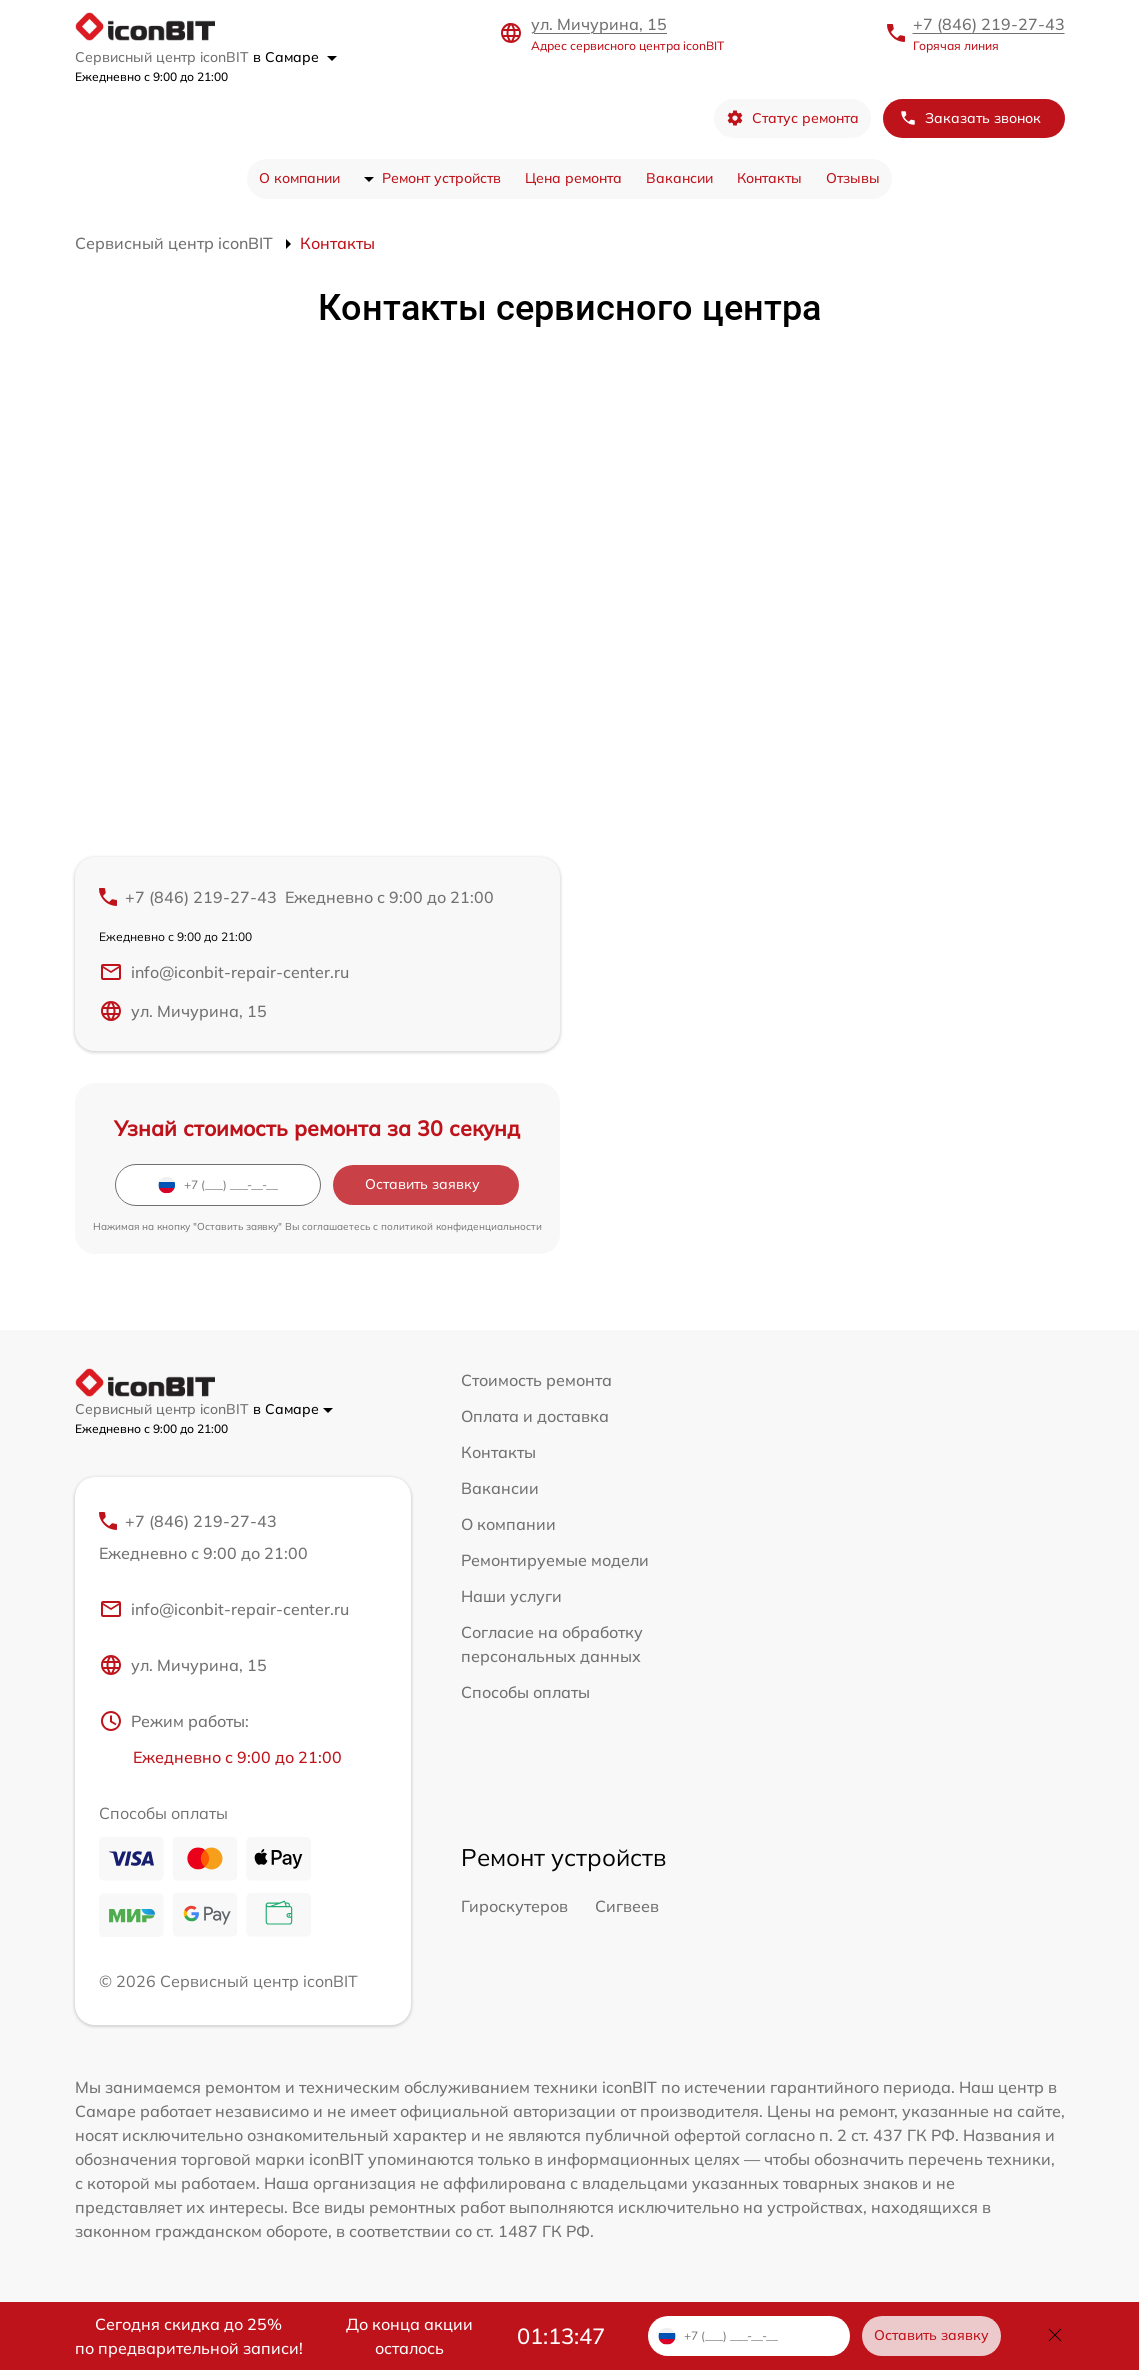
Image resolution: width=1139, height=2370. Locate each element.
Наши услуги (511, 1596)
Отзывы (853, 178)
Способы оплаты (525, 1692)
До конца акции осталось (409, 2336)
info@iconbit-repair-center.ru (224, 972)
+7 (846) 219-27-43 (989, 24)
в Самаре (295, 57)
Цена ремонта (573, 178)
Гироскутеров (514, 1906)
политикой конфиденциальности (461, 1226)
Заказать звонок (970, 118)
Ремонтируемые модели (555, 1560)
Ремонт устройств (441, 178)
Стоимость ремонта (536, 1380)
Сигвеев (627, 1906)
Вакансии (679, 178)
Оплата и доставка (535, 1416)
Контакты (769, 178)
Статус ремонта (792, 118)
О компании (299, 178)
